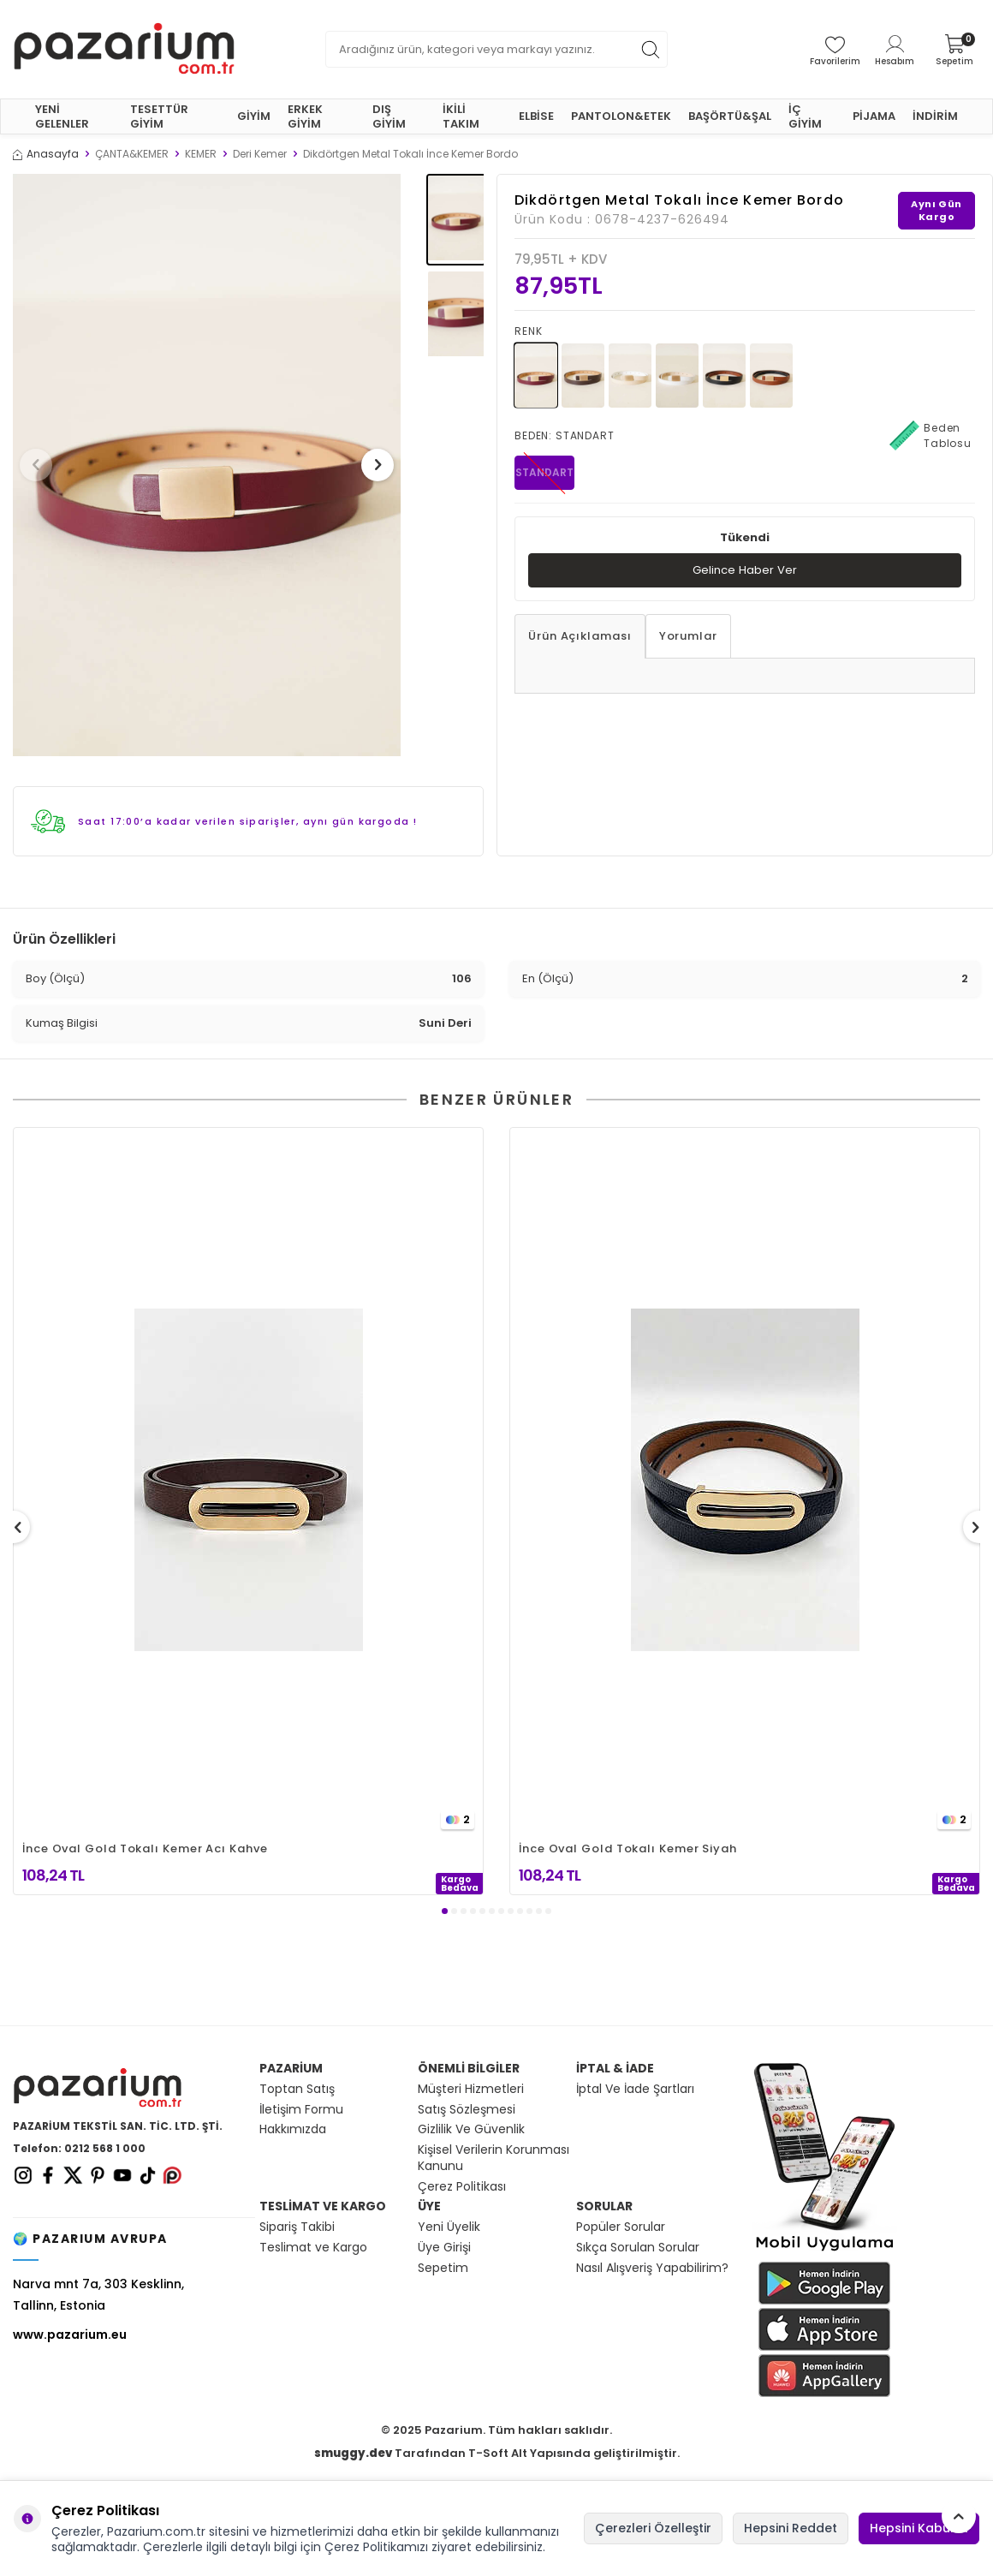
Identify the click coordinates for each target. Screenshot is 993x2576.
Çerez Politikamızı (376, 2546)
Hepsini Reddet (790, 2528)
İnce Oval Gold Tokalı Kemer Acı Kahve (145, 1848)
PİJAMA (874, 116)
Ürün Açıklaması (580, 637)
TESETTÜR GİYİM (159, 116)
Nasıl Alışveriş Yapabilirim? (652, 2268)
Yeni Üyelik (449, 2227)
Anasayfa (46, 154)
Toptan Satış (297, 2089)
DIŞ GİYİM (389, 116)
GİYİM (254, 116)
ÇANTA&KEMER (132, 154)
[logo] (124, 49)
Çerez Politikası (462, 2187)
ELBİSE (536, 116)
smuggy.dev (353, 2453)
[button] (42, 465)
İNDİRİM (935, 116)
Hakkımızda (292, 2129)
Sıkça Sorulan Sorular (637, 2247)
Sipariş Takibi (297, 2227)
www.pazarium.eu (70, 2334)
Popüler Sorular (620, 2227)
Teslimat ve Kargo (313, 2247)
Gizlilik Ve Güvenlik (471, 2129)
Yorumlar (688, 637)
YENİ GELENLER (62, 116)
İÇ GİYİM (805, 116)
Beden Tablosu (930, 435)
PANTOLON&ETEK (621, 116)
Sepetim (443, 2268)
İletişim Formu (301, 2110)
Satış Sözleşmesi (466, 2110)
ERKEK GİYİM (305, 116)
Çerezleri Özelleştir (653, 2528)
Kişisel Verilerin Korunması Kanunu (493, 2158)
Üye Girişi (444, 2247)
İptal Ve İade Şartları (635, 2089)
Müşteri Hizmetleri (471, 2089)
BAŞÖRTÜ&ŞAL (729, 116)
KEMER (201, 154)
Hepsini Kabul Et (919, 2528)
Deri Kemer (260, 154)
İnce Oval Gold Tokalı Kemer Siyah (628, 1848)
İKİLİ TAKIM (461, 116)
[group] (207, 465)
